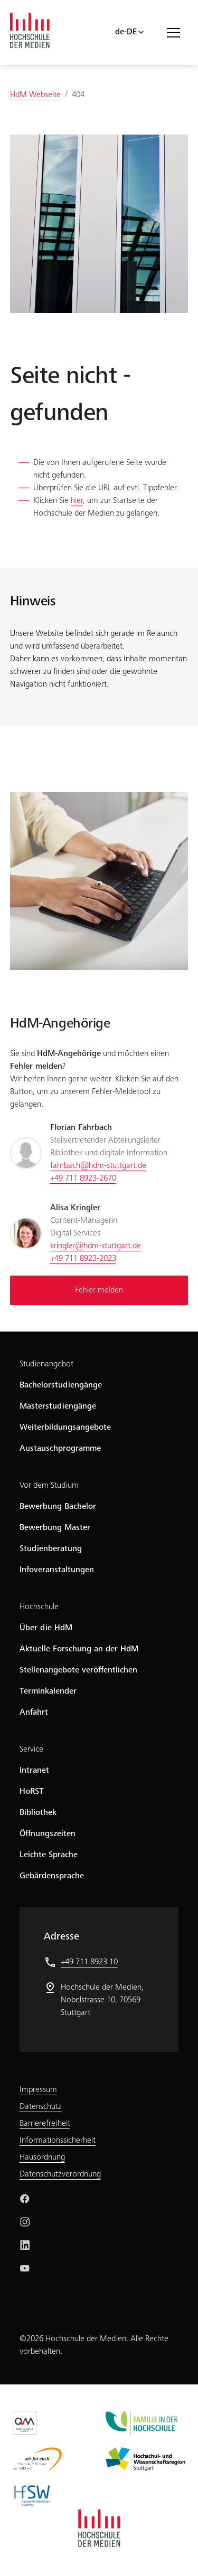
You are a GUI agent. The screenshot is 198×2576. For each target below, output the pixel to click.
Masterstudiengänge (58, 1406)
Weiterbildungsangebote (65, 1427)
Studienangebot (46, 1364)
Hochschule (39, 1607)
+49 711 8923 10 (89, 1962)
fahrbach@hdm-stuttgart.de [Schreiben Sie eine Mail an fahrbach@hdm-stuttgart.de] (98, 1166)
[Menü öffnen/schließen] (177, 32)
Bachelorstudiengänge (61, 1385)
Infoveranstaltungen (57, 1570)
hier (77, 501)
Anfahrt (34, 1712)
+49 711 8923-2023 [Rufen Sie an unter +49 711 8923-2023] (83, 1258)
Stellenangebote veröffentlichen (78, 1670)
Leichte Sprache (49, 1855)
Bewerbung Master (55, 1528)
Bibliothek (38, 1813)
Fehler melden (99, 1290)
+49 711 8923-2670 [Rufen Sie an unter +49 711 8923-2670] (83, 1178)
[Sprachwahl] (130, 32)
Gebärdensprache (52, 1876)
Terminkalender (48, 1691)
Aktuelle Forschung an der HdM (79, 1649)
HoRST (32, 1792)
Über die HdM (46, 1628)
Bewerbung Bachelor (58, 1507)
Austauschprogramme (60, 1448)
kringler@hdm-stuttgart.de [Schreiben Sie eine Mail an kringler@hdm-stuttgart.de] (95, 1246)
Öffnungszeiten (48, 1834)
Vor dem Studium (49, 1485)
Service (31, 1749)
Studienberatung (51, 1549)
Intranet (34, 1770)
